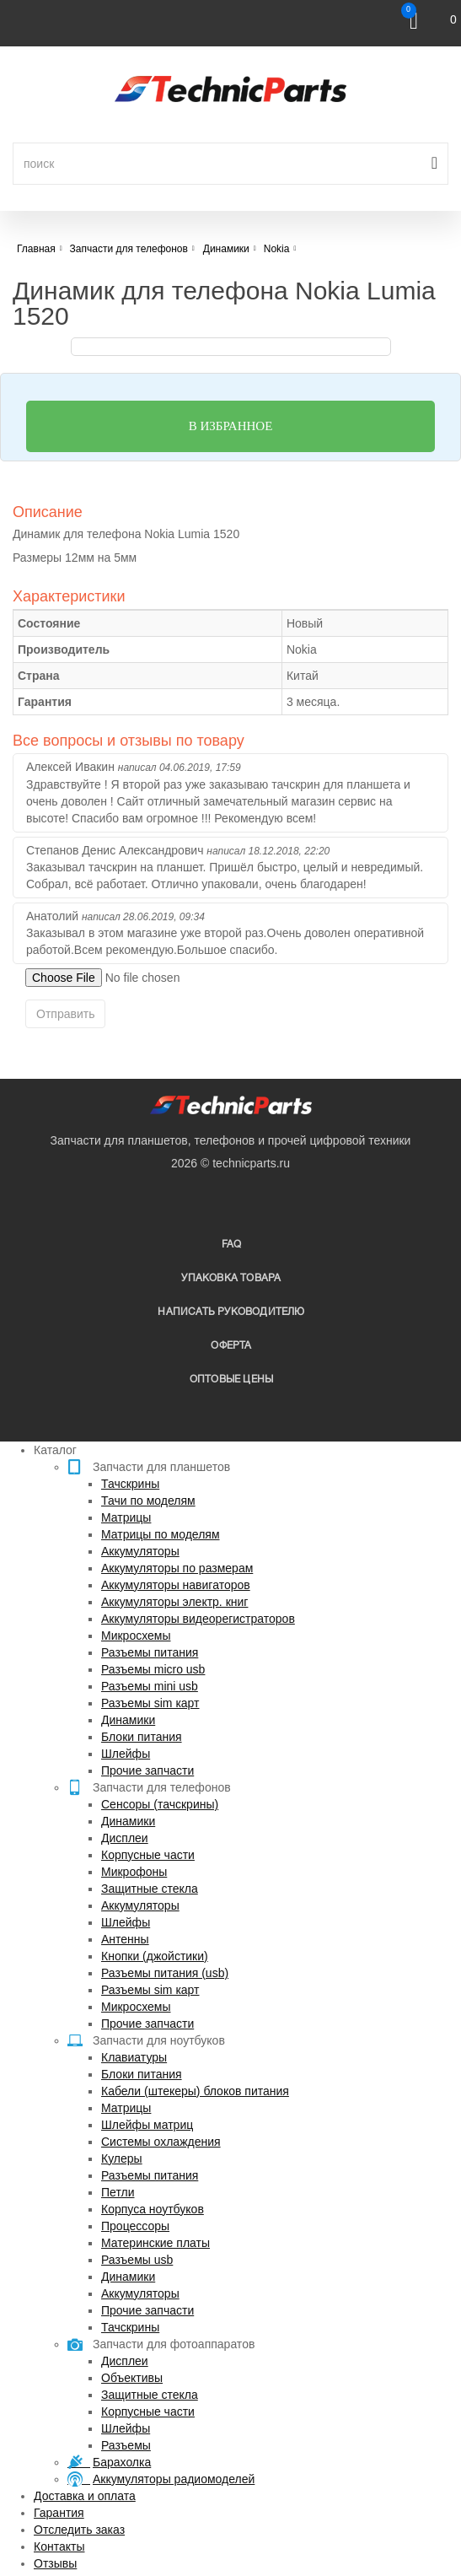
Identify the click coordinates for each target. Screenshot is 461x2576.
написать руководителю (231, 1312)
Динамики (128, 1720)
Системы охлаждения (161, 2141)
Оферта (231, 1345)
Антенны (125, 1939)
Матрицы (126, 1517)
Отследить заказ (79, 2529)
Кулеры (121, 2158)
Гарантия (59, 2512)
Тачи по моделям (148, 1500)
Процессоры (135, 2226)
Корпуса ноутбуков (152, 2209)
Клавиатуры (134, 2057)
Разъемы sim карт (150, 1703)
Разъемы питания (149, 1652)
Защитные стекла (149, 1888)
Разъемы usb (137, 2259)
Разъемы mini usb (149, 1686)
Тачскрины (130, 1483)
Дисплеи (124, 1838)
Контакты (59, 2546)
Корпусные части (148, 1855)
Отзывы (55, 2563)
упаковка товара (231, 1278)
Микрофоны (134, 1871)
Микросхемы (136, 1635)
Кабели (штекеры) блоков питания (195, 2091)
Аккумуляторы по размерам (177, 1568)
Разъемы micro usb (153, 1669)
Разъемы (126, 2445)
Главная (36, 249)
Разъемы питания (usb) (164, 1973)
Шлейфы (125, 1753)
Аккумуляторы (140, 1551)
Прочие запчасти (147, 1770)
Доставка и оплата (85, 2496)
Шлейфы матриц (147, 2124)
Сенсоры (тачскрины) (159, 1804)
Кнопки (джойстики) (154, 1956)
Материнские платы (155, 2243)
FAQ (232, 1244)
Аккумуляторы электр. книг (174, 1602)
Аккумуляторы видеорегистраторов (198, 1618)
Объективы (132, 2378)
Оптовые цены (231, 1379)
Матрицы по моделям (160, 1534)
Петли (117, 2192)
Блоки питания (141, 1736)
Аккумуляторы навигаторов (175, 1585)
